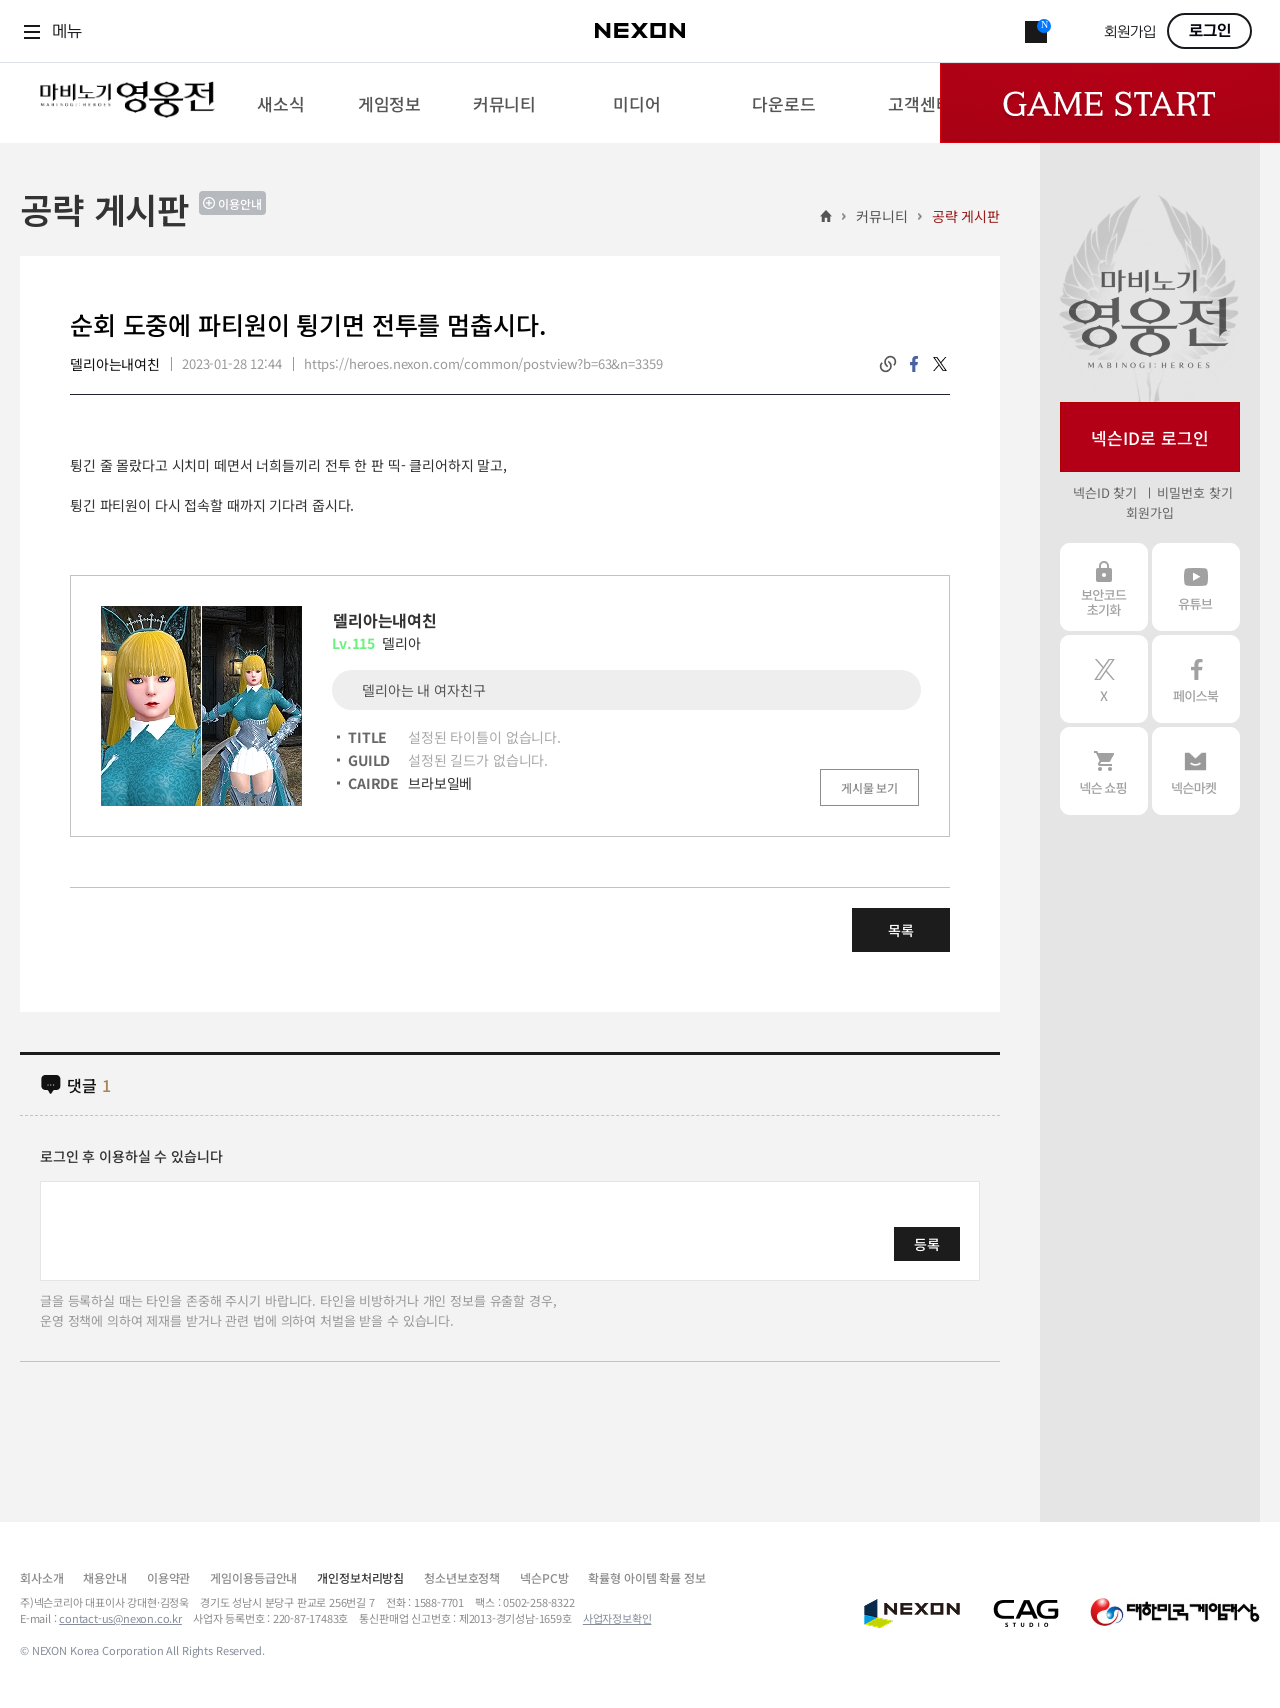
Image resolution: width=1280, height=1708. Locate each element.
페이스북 (1196, 679)
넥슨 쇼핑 (1104, 771)
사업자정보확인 (617, 1618)
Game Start (1110, 103)
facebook (914, 364)
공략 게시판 (966, 216)
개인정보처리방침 (360, 1577)
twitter (940, 364)
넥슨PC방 (544, 1577)
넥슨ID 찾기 (1105, 492)
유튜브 (1196, 587)
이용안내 (240, 203)
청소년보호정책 (462, 1577)
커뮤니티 (881, 216)
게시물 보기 (869, 787)
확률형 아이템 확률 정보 (646, 1577)
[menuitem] (280, 103)
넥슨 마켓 (1196, 771)
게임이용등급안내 (253, 1577)
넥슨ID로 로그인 (1150, 437)
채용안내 (104, 1577)
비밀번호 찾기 (1194, 492)
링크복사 (888, 364)
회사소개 (41, 1577)
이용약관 (168, 1577)
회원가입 (1130, 32)
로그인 (1210, 31)
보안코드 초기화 (1104, 587)
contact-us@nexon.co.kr (120, 1618)
